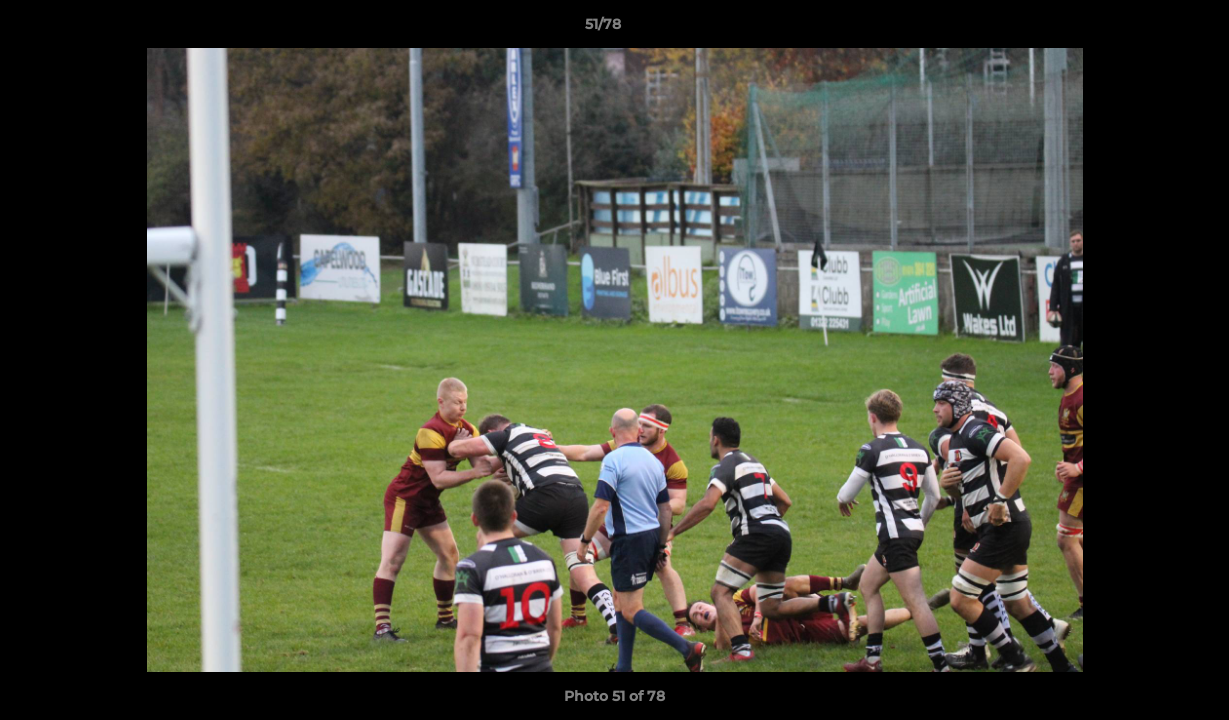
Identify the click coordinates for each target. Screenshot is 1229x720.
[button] (1145, 29)
